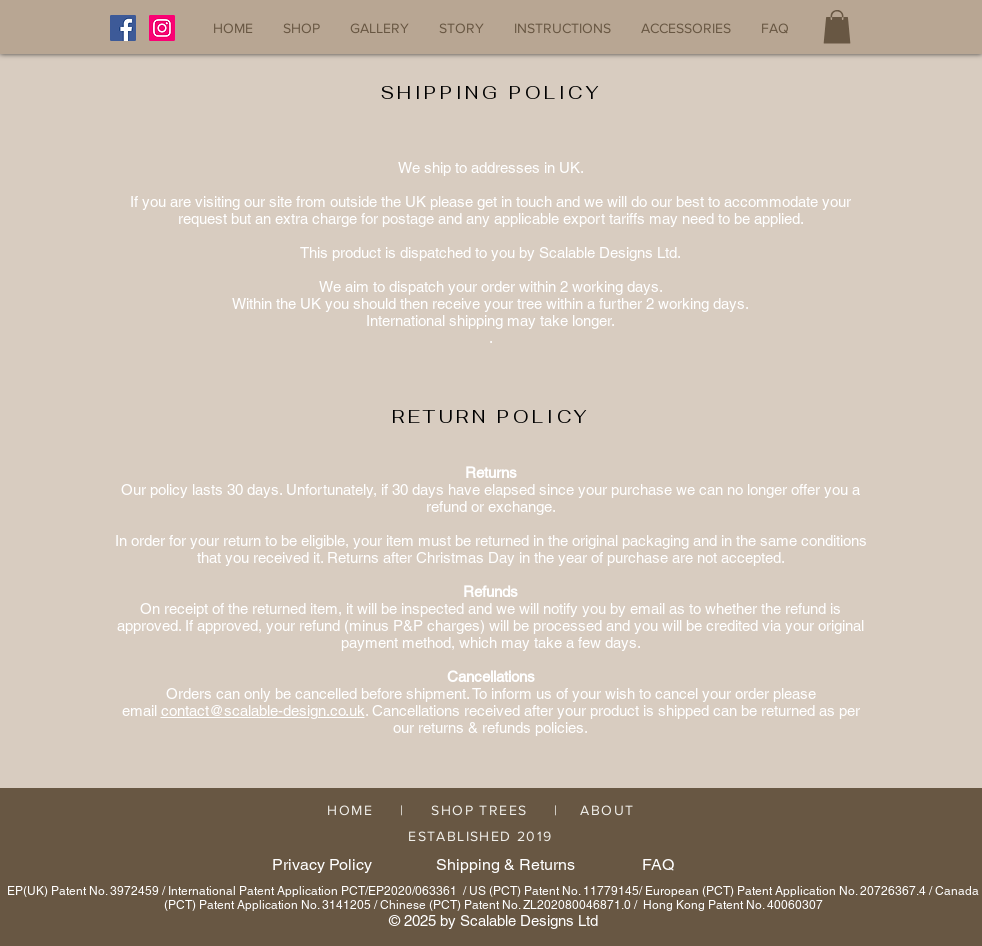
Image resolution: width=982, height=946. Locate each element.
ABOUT (607, 810)
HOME (350, 810)
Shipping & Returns (505, 864)
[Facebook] (123, 28)
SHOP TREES (479, 810)
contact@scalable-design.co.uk (263, 710)
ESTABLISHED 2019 (474, 836)
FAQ (658, 864)
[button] (837, 26)
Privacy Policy (322, 864)
